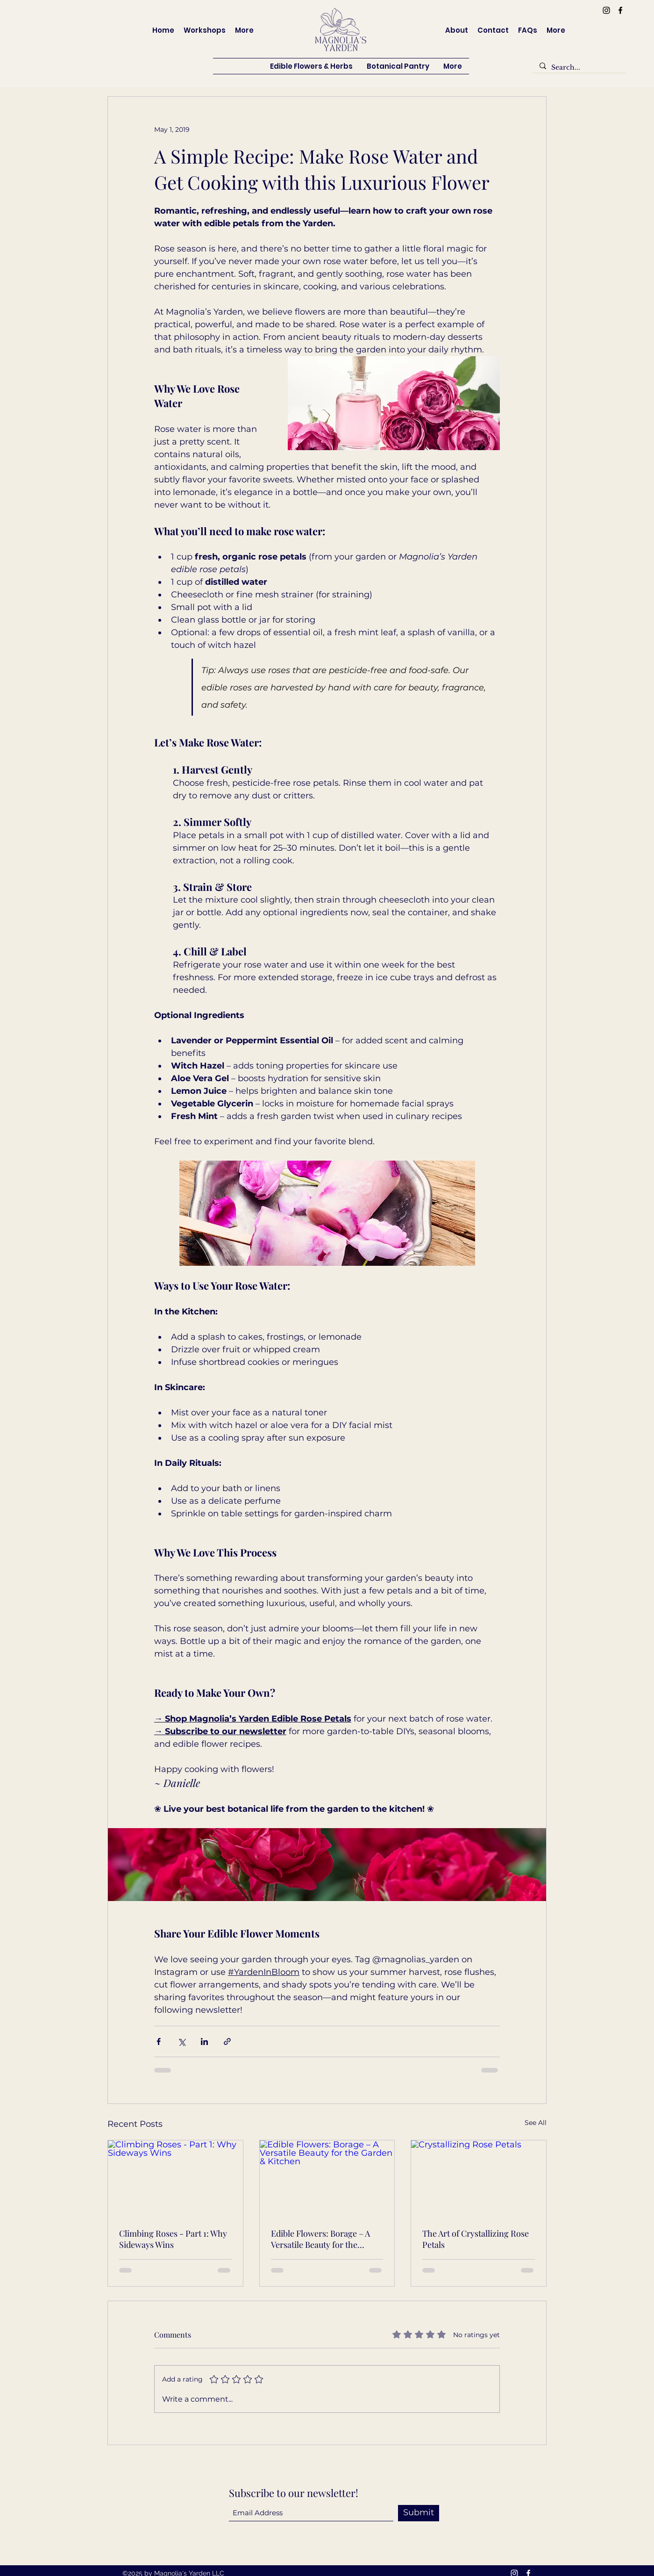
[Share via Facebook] (158, 2041)
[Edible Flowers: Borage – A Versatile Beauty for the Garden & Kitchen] (327, 2178)
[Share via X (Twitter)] (181, 2041)
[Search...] (578, 67)
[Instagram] (606, 10)
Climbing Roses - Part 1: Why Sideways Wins (173, 2239)
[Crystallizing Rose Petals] (478, 2178)
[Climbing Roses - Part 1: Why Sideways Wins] (175, 2178)
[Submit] (418, 2513)
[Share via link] (227, 2041)
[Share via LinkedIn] (204, 2041)
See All (536, 2122)
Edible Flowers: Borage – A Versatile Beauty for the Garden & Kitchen (320, 2239)
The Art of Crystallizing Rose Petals (475, 2239)
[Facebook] (620, 10)
